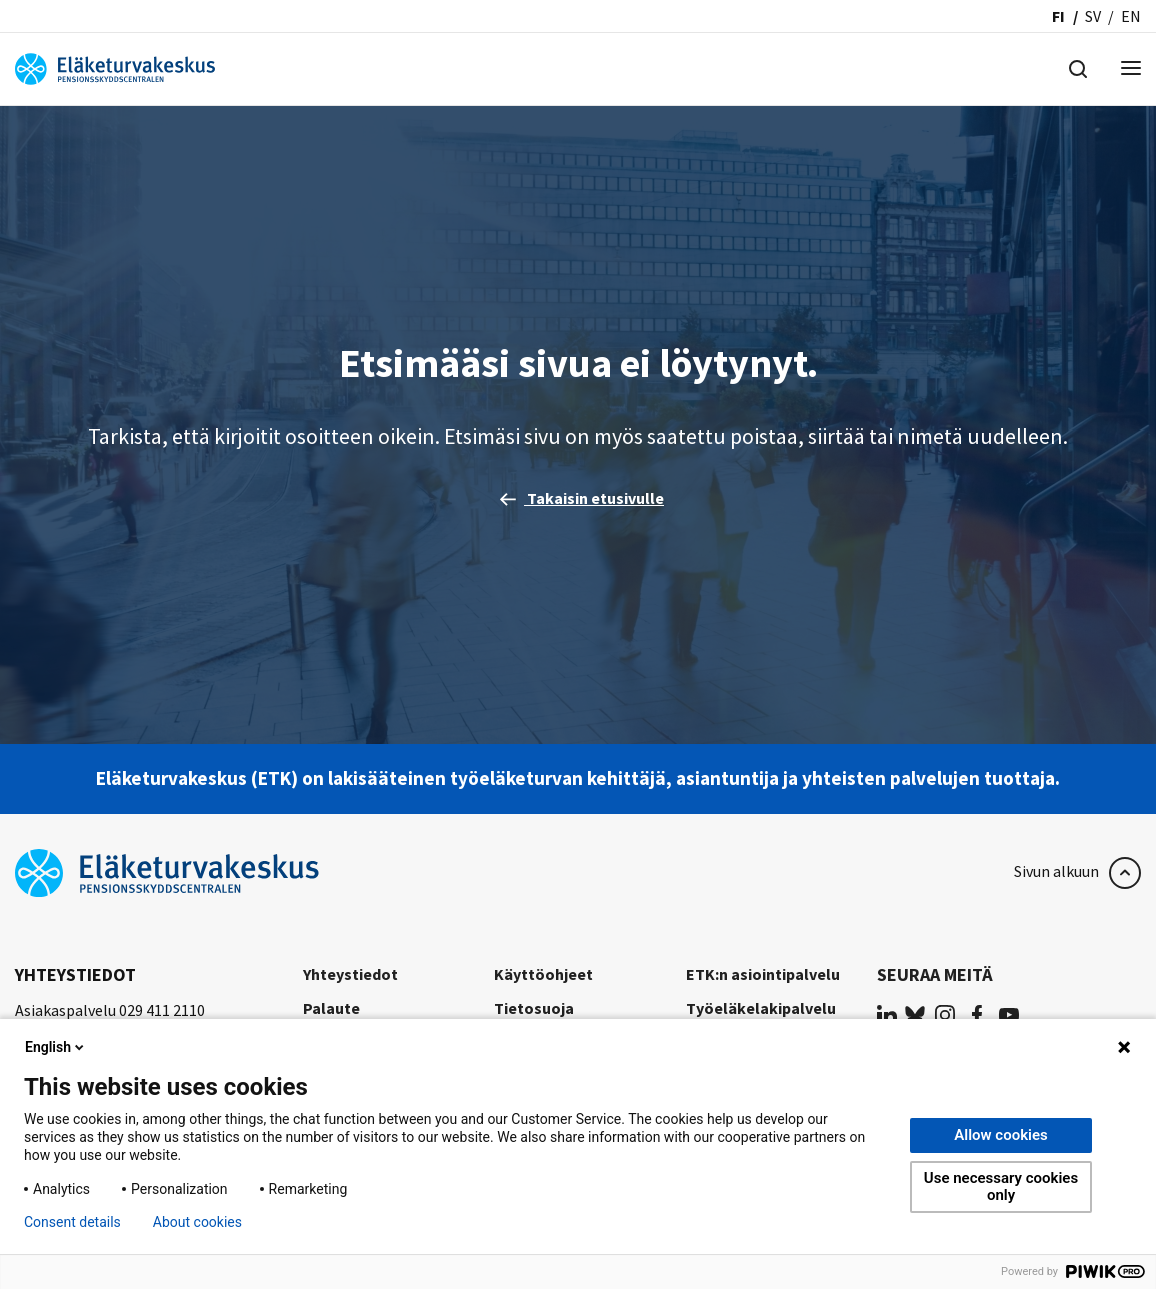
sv (1093, 16)
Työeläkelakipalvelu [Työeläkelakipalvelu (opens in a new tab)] (761, 1008)
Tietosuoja (534, 1008)
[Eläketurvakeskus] (115, 67)
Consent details (72, 1222)
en (1131, 16)
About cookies (197, 1222)
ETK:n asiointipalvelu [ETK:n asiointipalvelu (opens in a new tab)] (763, 974)
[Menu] (1131, 69)
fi (1058, 16)
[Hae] (1078, 67)
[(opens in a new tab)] (887, 1014)
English (56, 1047)
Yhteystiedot (350, 974)
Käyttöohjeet (543, 974)
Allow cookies (1001, 1135)
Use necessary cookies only (1001, 1186)
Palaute (331, 1008)
